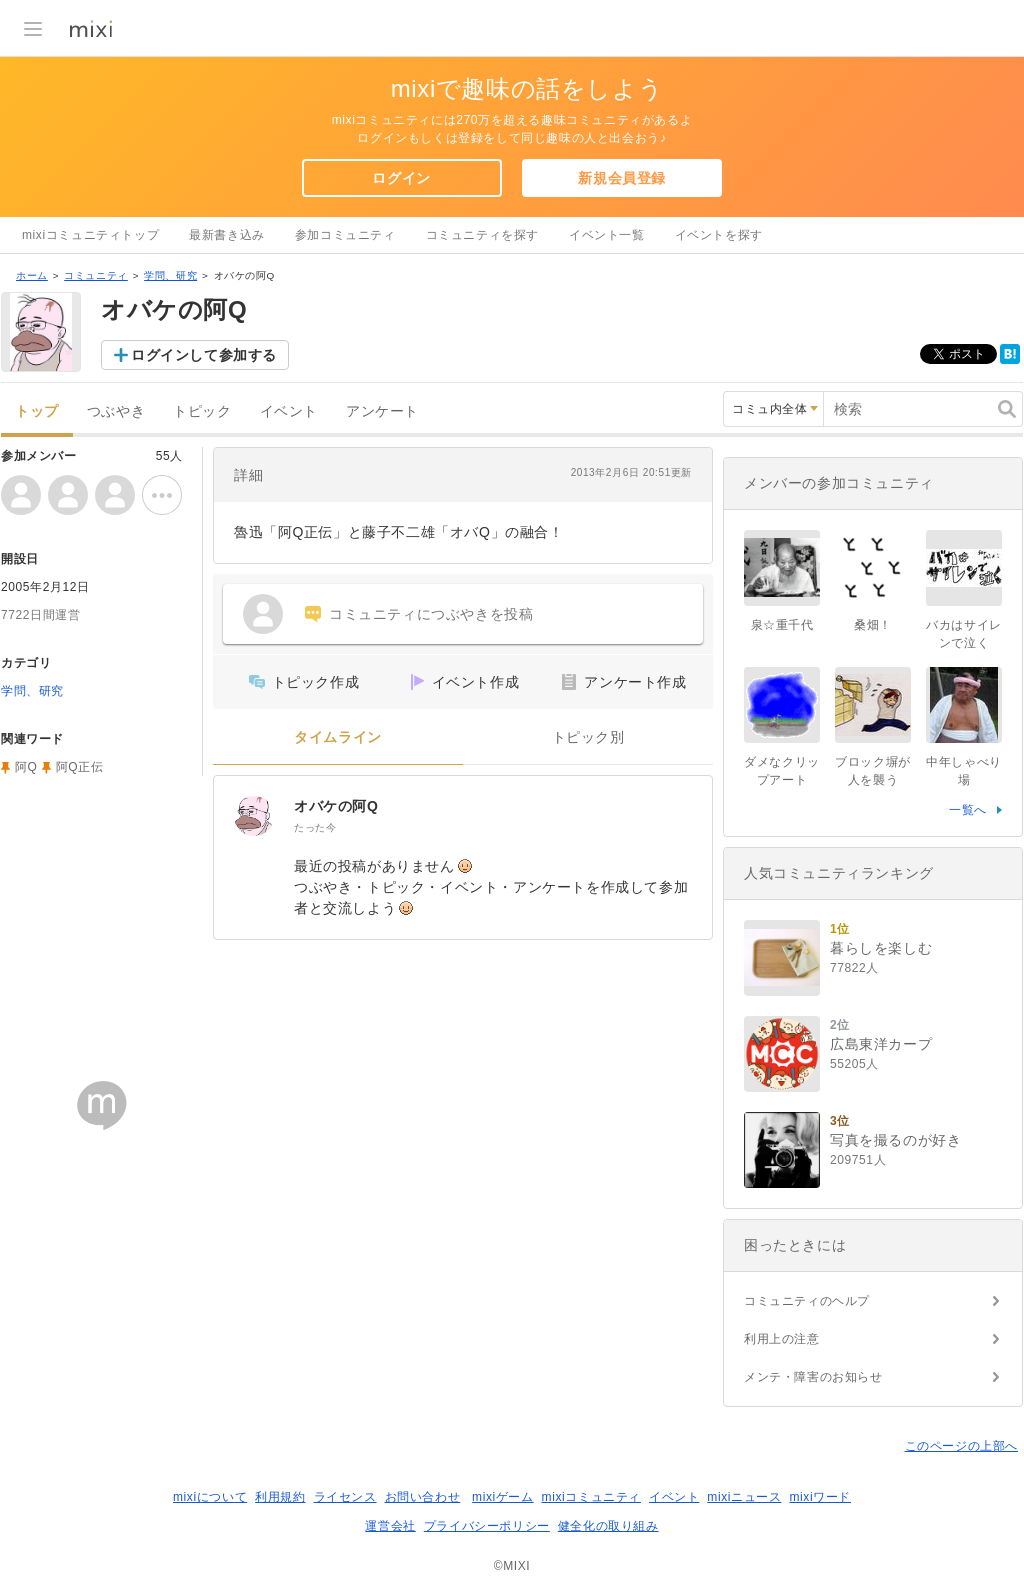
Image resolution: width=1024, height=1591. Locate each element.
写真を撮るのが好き (895, 1140)
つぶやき (116, 411)
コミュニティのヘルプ (807, 1301)
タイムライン (338, 737)
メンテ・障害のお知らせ (813, 1377)
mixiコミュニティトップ (90, 235)
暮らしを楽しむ (881, 948)
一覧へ (968, 810)
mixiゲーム (503, 1497)
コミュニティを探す (482, 235)
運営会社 (390, 1526)
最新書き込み (227, 235)
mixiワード (820, 1497)
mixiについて (210, 1497)
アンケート (382, 411)
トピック (202, 411)
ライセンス (345, 1497)
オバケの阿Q (336, 806)
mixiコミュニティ (591, 1497)
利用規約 (280, 1497)
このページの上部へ (961, 1446)
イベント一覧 (607, 235)
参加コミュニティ (345, 235)
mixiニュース (744, 1497)
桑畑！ (873, 625)
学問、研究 (170, 275)
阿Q (26, 767)
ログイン (401, 178)
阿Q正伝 (80, 767)
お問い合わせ (423, 1497)
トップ (37, 411)
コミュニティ (96, 275)
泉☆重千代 (782, 625)
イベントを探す (719, 235)
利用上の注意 (782, 1339)
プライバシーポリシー (487, 1526)
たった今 (315, 827)
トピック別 (588, 737)
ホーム (32, 275)
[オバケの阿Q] (254, 816)
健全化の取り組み (608, 1526)
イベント (289, 411)
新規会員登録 (622, 178)
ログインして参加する (204, 355)
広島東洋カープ (881, 1044)
